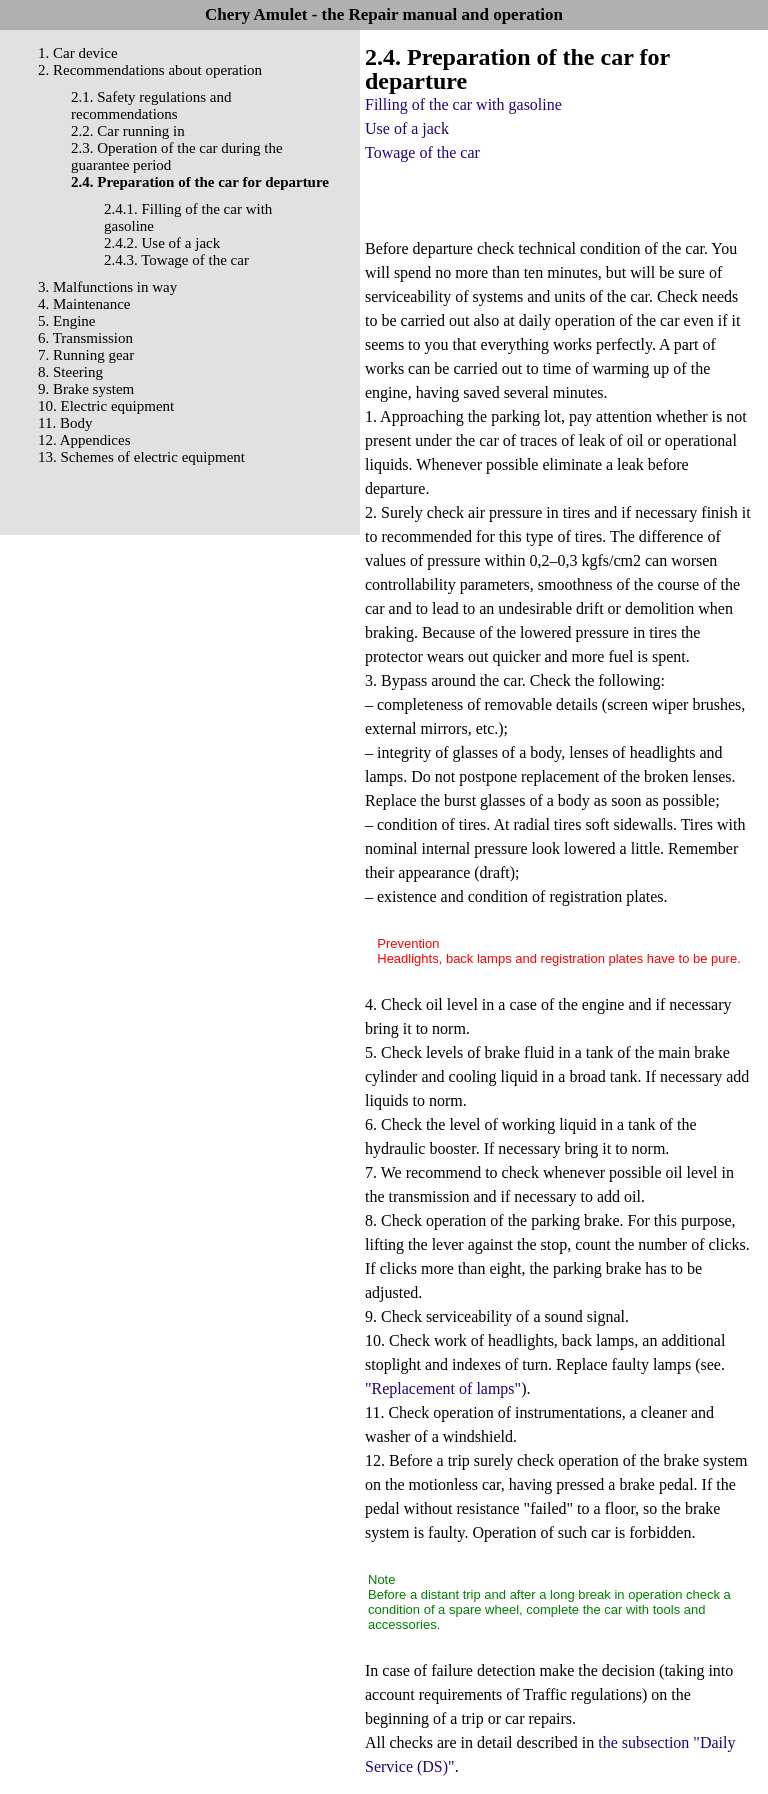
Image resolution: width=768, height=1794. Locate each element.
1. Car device (78, 53)
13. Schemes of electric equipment (141, 457)
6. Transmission (85, 338)
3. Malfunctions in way (107, 287)
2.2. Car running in (128, 131)
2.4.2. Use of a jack (162, 243)
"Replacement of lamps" (443, 1388)
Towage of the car (422, 152)
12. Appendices (84, 440)
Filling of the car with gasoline (463, 104)
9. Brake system (86, 389)
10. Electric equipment (106, 406)
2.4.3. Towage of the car (176, 260)
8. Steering (70, 372)
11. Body (65, 423)
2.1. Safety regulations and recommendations (151, 105)
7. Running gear (86, 355)
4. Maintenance (84, 304)
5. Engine (67, 321)
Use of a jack (407, 128)
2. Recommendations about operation (150, 70)
